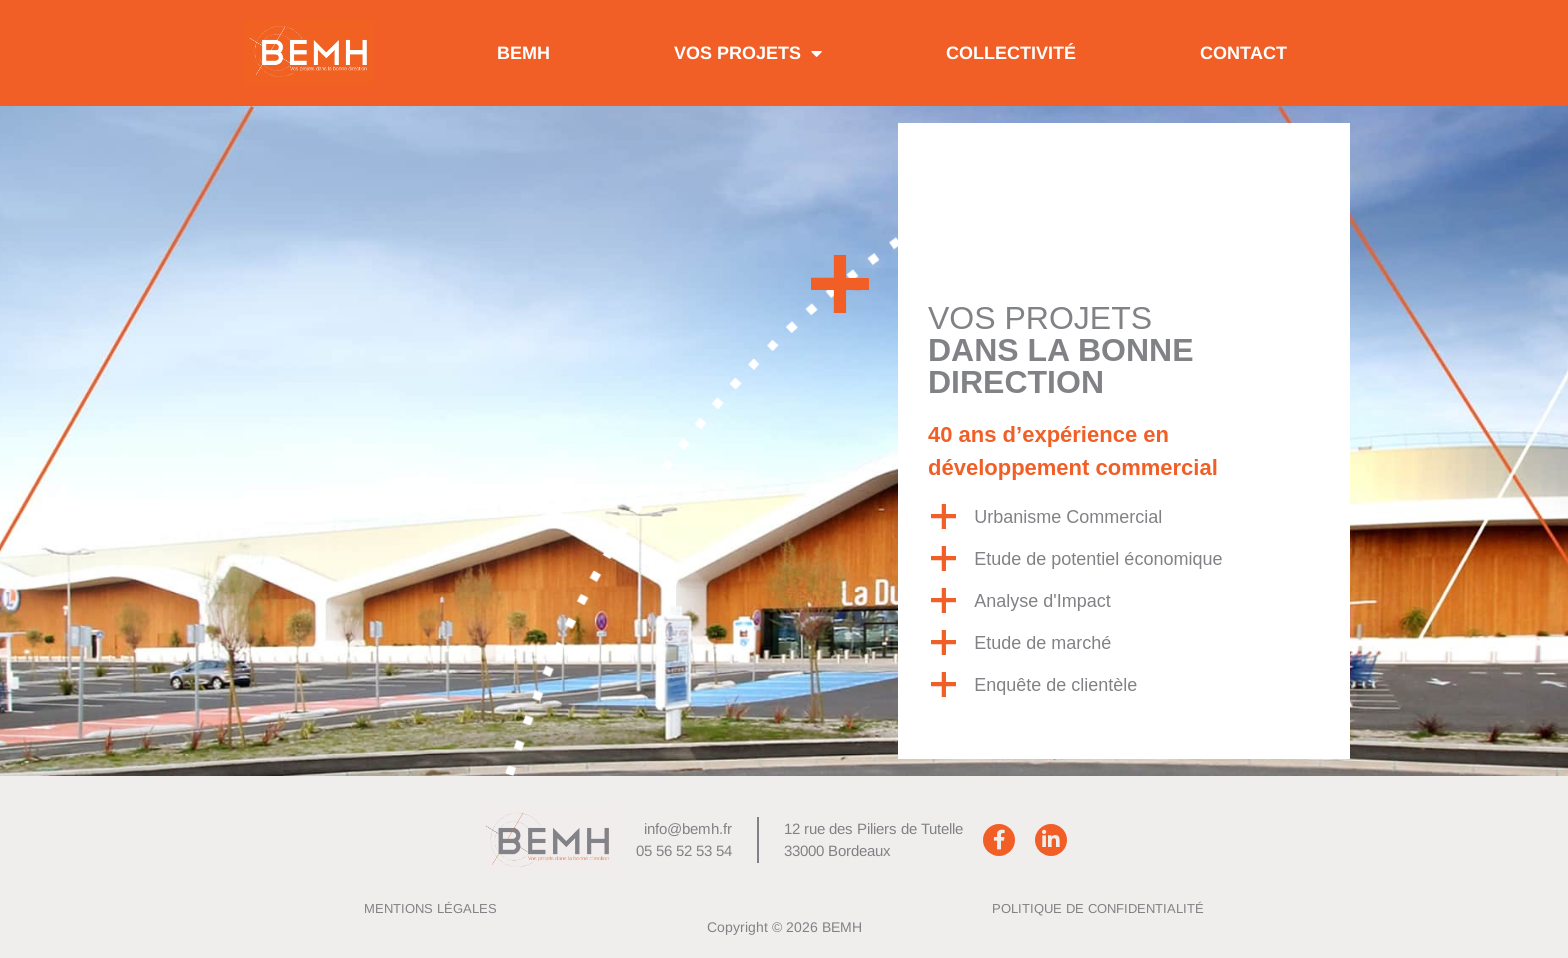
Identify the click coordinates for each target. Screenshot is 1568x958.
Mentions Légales (430, 908)
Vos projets (748, 53)
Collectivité (1011, 53)
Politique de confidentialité (1098, 908)
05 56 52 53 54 (684, 850)
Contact (1243, 53)
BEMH (523, 53)
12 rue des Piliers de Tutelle (873, 828)
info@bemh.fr (688, 828)
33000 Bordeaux (837, 850)
